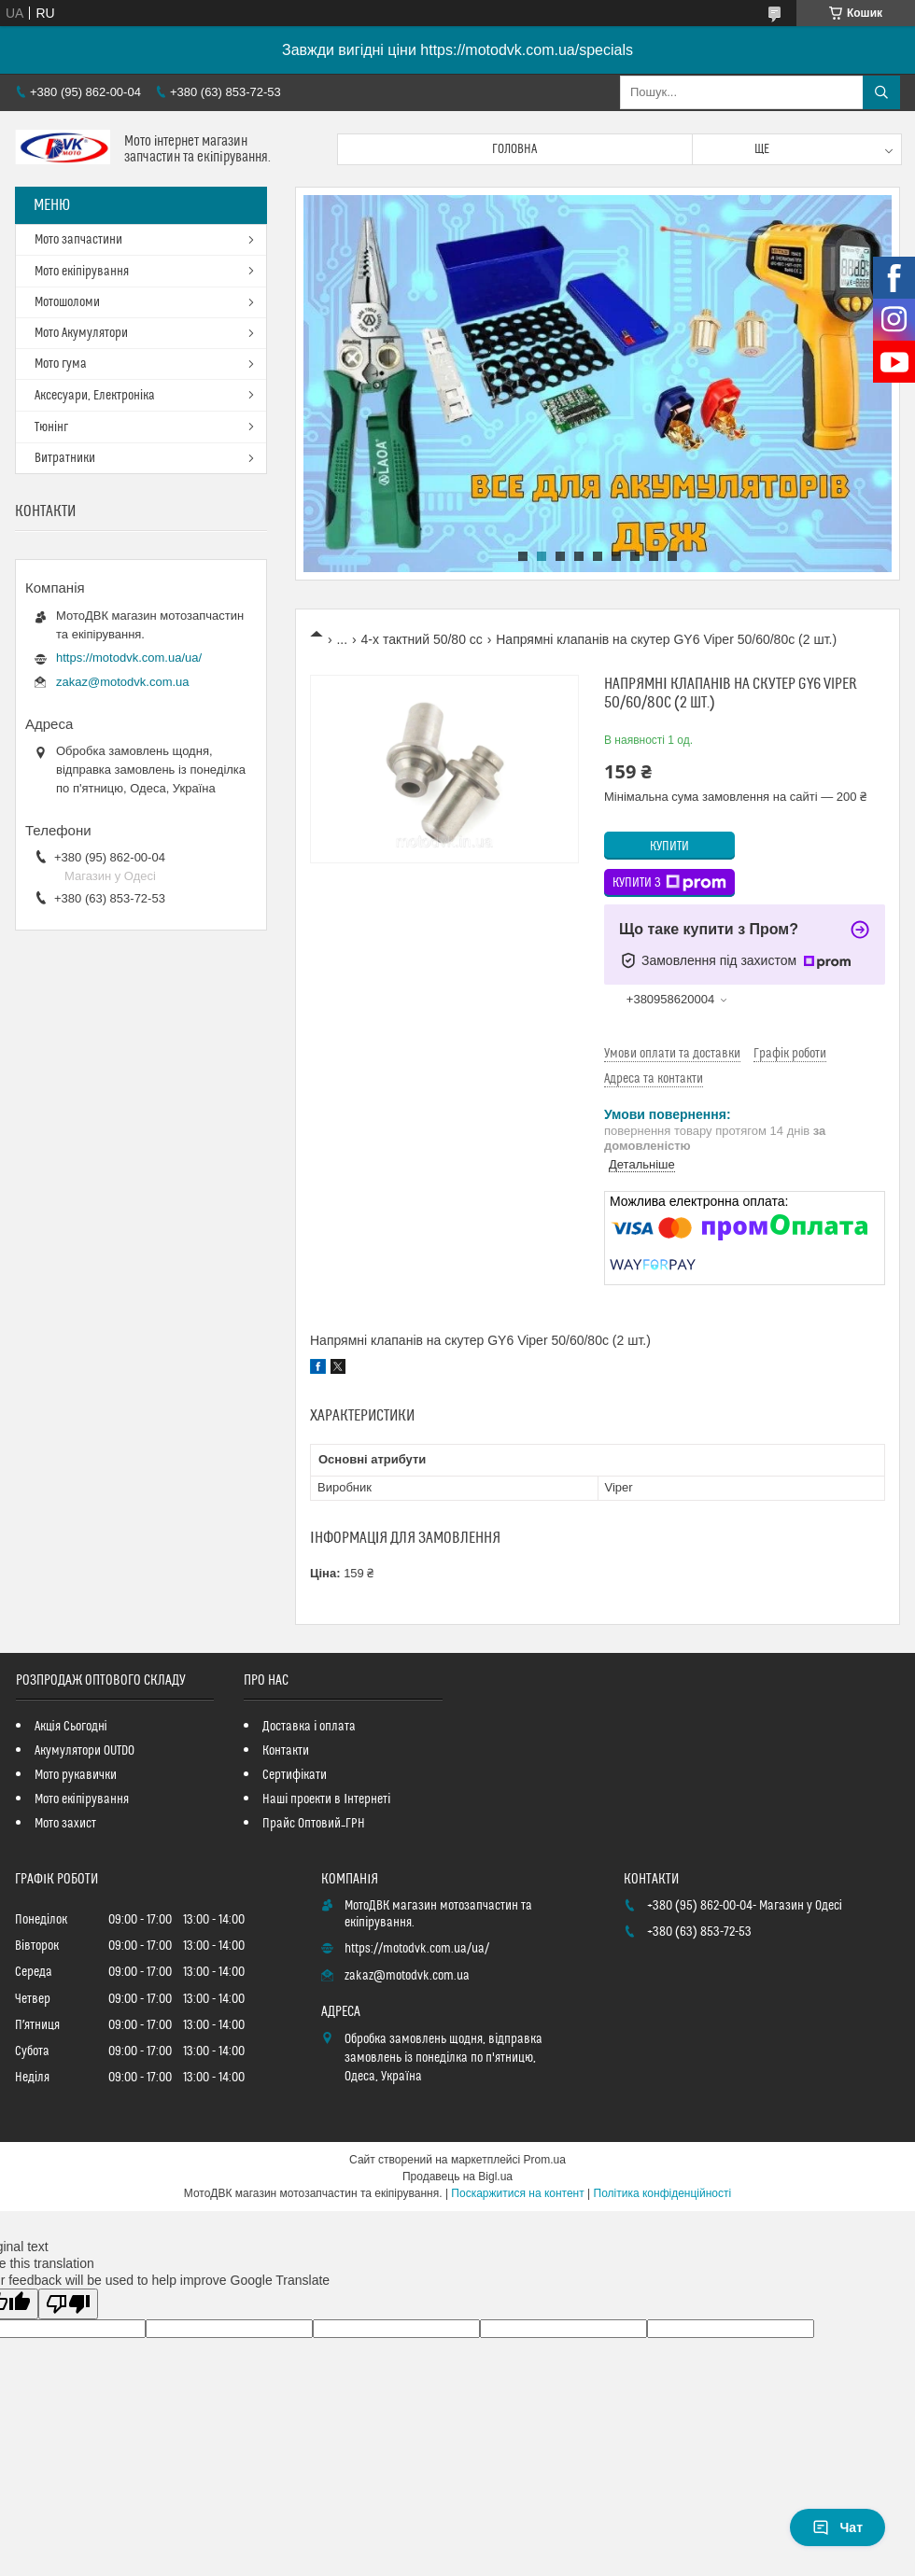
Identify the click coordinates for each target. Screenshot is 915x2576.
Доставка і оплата (309, 1726)
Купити (669, 846)
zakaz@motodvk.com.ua (123, 682)
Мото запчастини (78, 239)
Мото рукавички (76, 1775)
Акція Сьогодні (71, 1726)
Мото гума (61, 364)
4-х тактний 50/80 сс (422, 639)
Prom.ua (545, 2159)
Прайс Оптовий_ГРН (313, 1823)
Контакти (285, 1750)
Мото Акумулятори (81, 333)
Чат (837, 2527)
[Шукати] (881, 92)
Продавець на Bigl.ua (457, 2176)
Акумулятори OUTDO (84, 1750)
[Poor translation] (68, 2304)
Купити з (669, 883)
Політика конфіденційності (663, 2193)
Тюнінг (51, 427)
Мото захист (65, 1823)
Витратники (65, 458)
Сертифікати (294, 1775)
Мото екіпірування (82, 271)
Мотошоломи (67, 302)
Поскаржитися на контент (517, 2193)
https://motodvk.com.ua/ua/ (129, 658)
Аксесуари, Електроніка (95, 395)
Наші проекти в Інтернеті (326, 1799)
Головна (514, 149)
